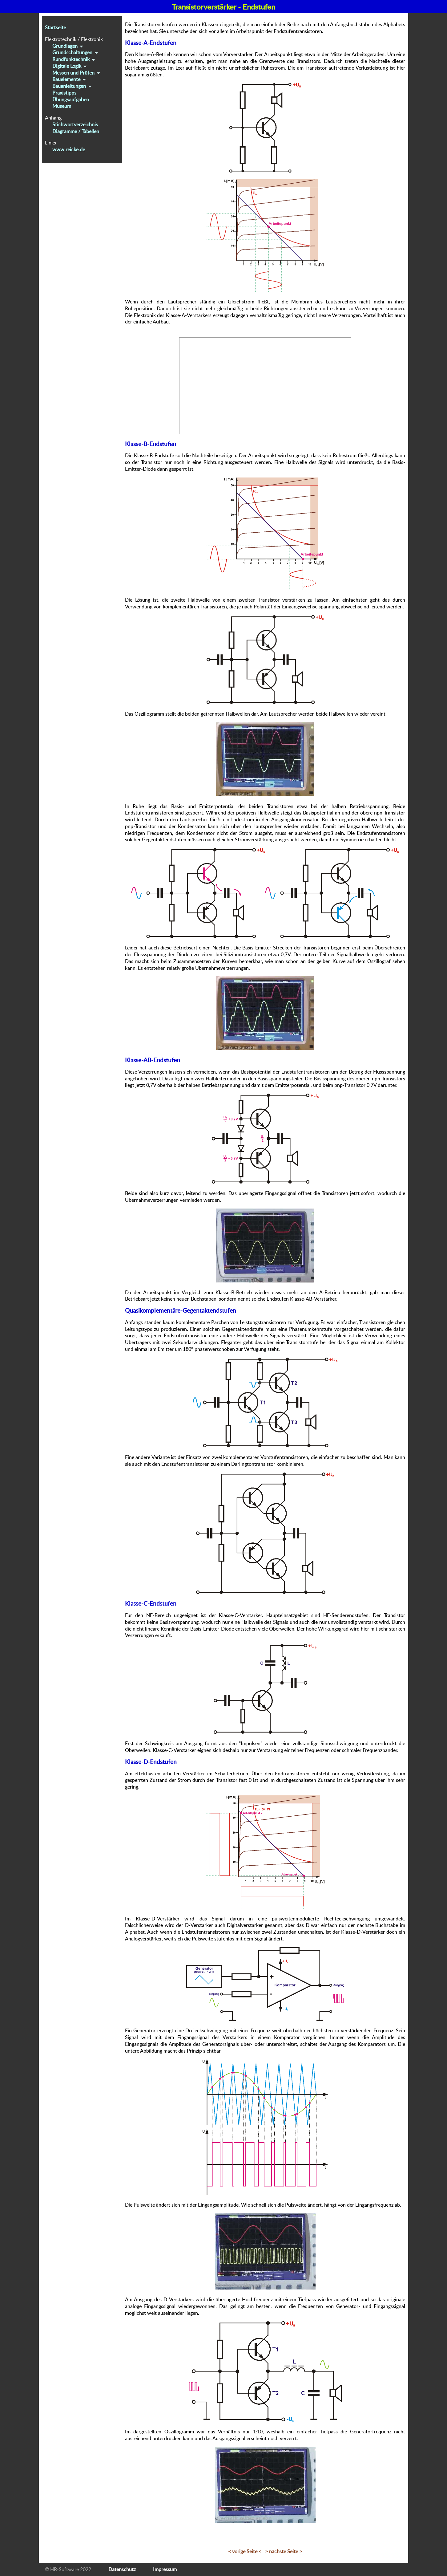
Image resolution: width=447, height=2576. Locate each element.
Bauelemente (69, 79)
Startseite (55, 27)
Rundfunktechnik (74, 59)
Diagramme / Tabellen (75, 131)
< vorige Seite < (244, 2551)
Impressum (165, 2569)
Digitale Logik (70, 66)
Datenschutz (122, 2569)
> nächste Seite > (283, 2551)
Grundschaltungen (75, 52)
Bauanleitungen (72, 86)
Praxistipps (64, 92)
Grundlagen (68, 46)
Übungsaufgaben (70, 99)
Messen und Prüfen (76, 72)
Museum (61, 106)
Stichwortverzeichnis (75, 124)
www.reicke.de (68, 149)
